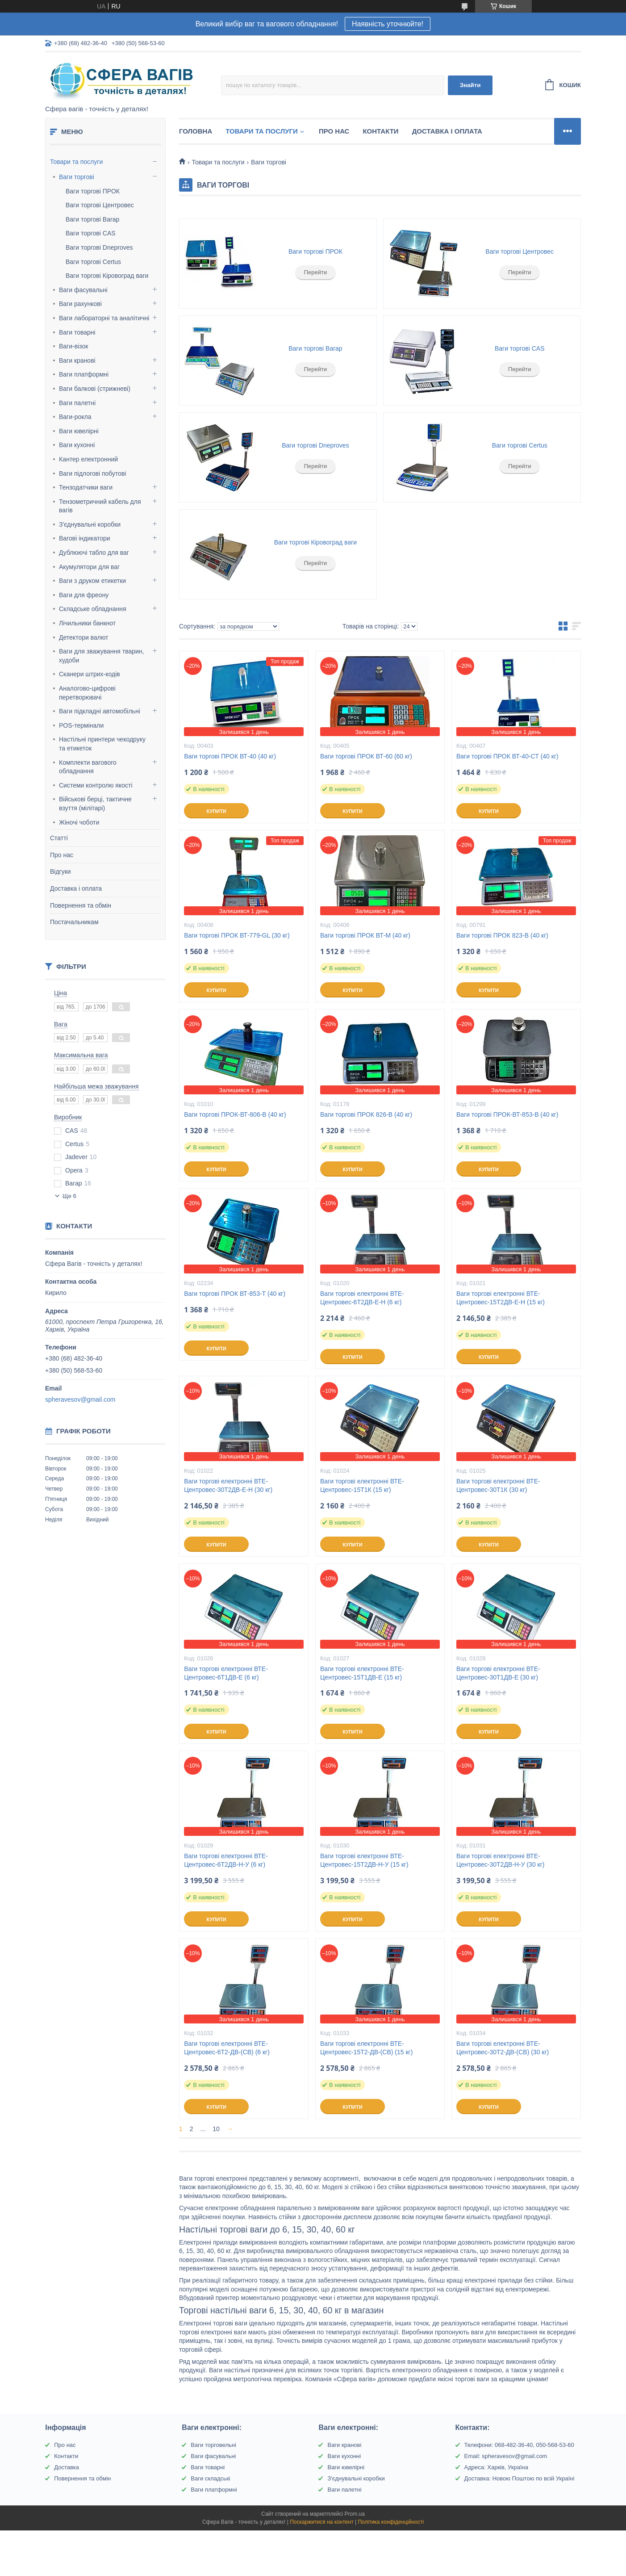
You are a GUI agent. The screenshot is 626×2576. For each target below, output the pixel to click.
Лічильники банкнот (87, 623)
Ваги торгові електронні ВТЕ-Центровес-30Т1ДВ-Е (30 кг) (498, 1673)
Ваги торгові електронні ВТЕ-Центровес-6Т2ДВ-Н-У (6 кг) (226, 1860)
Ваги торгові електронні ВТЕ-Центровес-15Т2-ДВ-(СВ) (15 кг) (366, 2048)
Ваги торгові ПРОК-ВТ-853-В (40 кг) (507, 1114)
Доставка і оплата (76, 888)
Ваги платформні (84, 374)
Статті (59, 838)
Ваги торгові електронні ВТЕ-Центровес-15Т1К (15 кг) (362, 1485)
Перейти (315, 272)
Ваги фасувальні (83, 289)
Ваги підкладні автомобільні (99, 711)
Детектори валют (84, 637)
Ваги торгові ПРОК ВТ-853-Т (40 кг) (234, 1293)
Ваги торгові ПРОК (93, 191)
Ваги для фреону (84, 595)
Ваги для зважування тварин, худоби (101, 656)
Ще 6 (69, 1196)
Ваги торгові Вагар (92, 219)
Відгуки (60, 871)
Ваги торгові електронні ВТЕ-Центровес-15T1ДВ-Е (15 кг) (362, 1673)
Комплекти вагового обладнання (88, 767)
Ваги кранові (77, 360)
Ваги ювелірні (79, 431)
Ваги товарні (77, 332)
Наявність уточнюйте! (387, 24)
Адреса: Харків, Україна (496, 2467)
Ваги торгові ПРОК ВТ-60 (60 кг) (366, 756)
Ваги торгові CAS (91, 233)
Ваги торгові (76, 176)
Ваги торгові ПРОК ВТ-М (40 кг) (365, 935)
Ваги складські (210, 2478)
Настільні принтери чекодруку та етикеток (102, 744)
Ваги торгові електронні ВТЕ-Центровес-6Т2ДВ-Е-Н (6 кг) (362, 1298)
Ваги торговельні (213, 2445)
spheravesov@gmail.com (80, 1399)
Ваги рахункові (80, 303)
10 (216, 2129)
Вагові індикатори (84, 538)
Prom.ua (355, 2514)
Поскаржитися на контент (321, 2522)
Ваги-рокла (75, 416)
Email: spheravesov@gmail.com (505, 2456)
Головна (195, 131)
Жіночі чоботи (79, 822)
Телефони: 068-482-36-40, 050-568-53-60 (519, 2445)
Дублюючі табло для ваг (94, 552)
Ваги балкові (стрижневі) (94, 388)
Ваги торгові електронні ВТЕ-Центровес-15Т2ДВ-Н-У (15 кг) (364, 1860)
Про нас (61, 855)
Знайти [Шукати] (470, 85)
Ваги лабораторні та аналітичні (104, 318)
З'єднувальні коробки (90, 524)
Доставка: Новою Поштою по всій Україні (519, 2478)
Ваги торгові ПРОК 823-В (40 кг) (502, 935)
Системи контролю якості (96, 785)
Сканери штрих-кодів (89, 674)
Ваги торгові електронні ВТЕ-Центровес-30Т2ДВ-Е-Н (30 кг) (228, 1485)
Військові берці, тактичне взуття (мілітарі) (95, 804)
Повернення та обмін (80, 905)
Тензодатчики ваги (86, 487)
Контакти (380, 131)
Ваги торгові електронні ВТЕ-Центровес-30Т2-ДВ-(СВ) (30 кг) (502, 2048)
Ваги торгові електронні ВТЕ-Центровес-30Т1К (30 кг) (498, 1485)
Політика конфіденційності (391, 2522)
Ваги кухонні (77, 444)
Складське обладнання (92, 608)
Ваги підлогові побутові (92, 473)
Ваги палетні (77, 402)
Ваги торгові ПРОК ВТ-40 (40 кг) (230, 756)
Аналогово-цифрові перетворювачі (87, 693)
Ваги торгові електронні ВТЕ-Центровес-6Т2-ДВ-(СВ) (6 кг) (227, 2048)
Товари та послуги (76, 161)
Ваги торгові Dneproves (99, 247)
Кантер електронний (88, 459)
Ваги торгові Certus (93, 261)
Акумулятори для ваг (89, 566)
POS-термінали (81, 725)
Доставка (66, 2467)
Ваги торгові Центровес (100, 205)
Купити (216, 811)
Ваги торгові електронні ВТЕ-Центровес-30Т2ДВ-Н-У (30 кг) (500, 1860)
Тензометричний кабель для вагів (100, 506)
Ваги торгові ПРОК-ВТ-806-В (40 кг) (235, 1114)
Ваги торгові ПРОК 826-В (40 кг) (366, 1114)
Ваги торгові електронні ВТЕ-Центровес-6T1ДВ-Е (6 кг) (226, 1673)
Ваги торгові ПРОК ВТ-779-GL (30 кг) (237, 935)
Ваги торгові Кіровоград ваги (107, 275)
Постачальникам (74, 922)
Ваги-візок (73, 346)
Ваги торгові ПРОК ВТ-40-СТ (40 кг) (507, 756)
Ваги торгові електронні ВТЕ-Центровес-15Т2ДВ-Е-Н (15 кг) (500, 1298)
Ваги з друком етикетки (92, 580)
